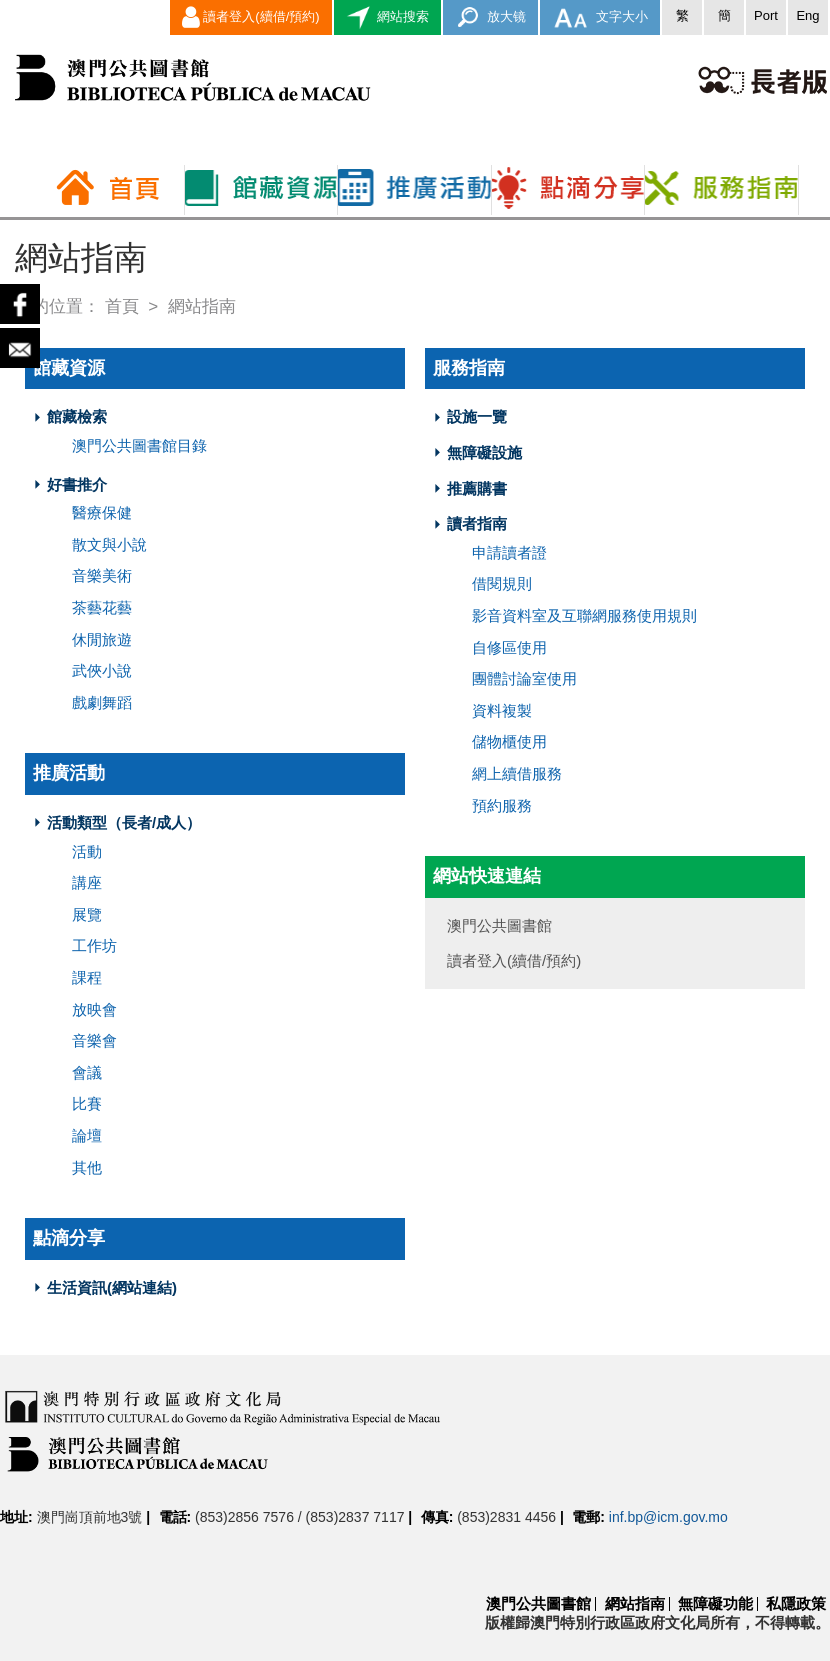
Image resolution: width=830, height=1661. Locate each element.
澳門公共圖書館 (538, 1603)
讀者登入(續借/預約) (250, 17)
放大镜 (490, 17)
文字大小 (600, 17)
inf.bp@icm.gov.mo (668, 1517)
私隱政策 (796, 1603)
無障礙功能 (715, 1603)
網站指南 (635, 1603)
